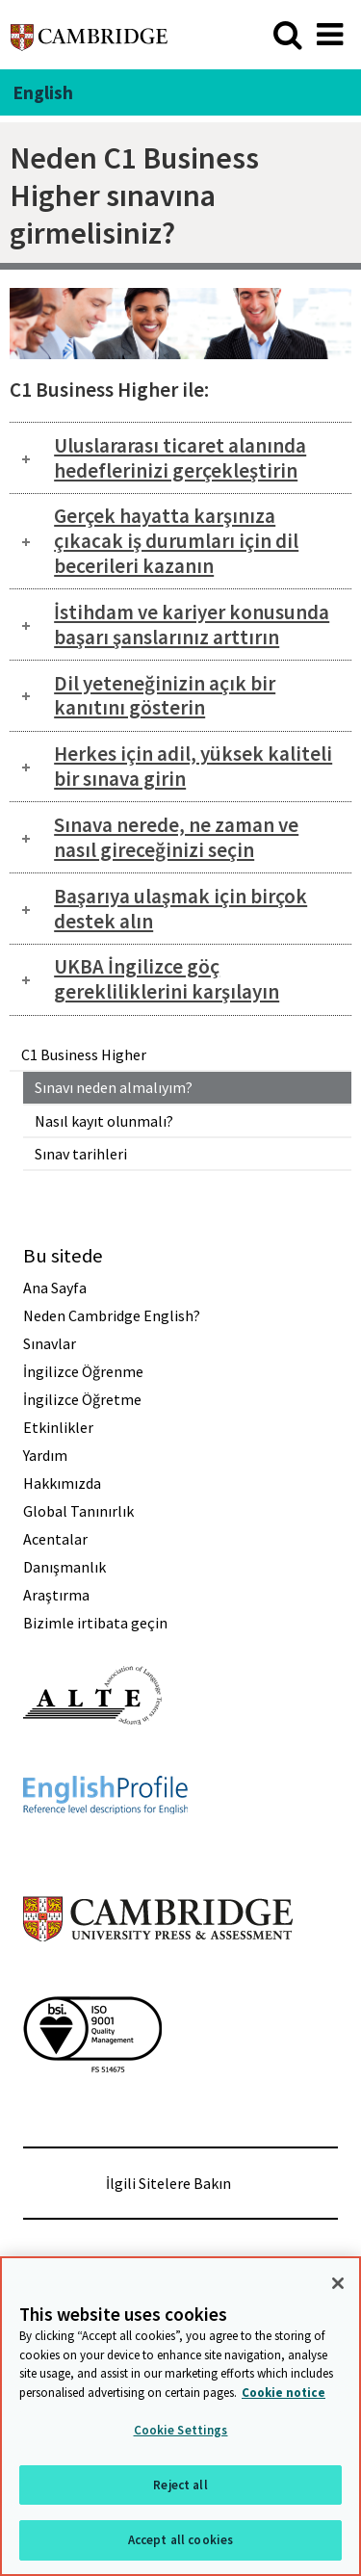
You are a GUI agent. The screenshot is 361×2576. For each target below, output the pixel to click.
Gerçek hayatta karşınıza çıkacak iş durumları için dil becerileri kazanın (176, 541)
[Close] (338, 2283)
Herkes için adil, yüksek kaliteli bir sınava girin (193, 766)
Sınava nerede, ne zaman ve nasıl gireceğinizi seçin (176, 837)
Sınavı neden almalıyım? (114, 1087)
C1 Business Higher (83, 1054)
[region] (180, 2416)
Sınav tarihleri (81, 1153)
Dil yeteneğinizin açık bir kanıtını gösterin (164, 695)
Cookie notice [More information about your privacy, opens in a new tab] (283, 2392)
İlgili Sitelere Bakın (168, 2183)
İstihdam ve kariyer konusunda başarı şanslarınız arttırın (191, 624)
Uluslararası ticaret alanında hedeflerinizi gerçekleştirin (180, 457)
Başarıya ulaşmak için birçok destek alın (180, 908)
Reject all (180, 2485)
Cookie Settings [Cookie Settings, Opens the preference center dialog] (181, 2430)
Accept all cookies (180, 2540)
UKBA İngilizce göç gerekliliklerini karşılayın (166, 978)
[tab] (180, 458)
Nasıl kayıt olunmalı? (104, 1121)
